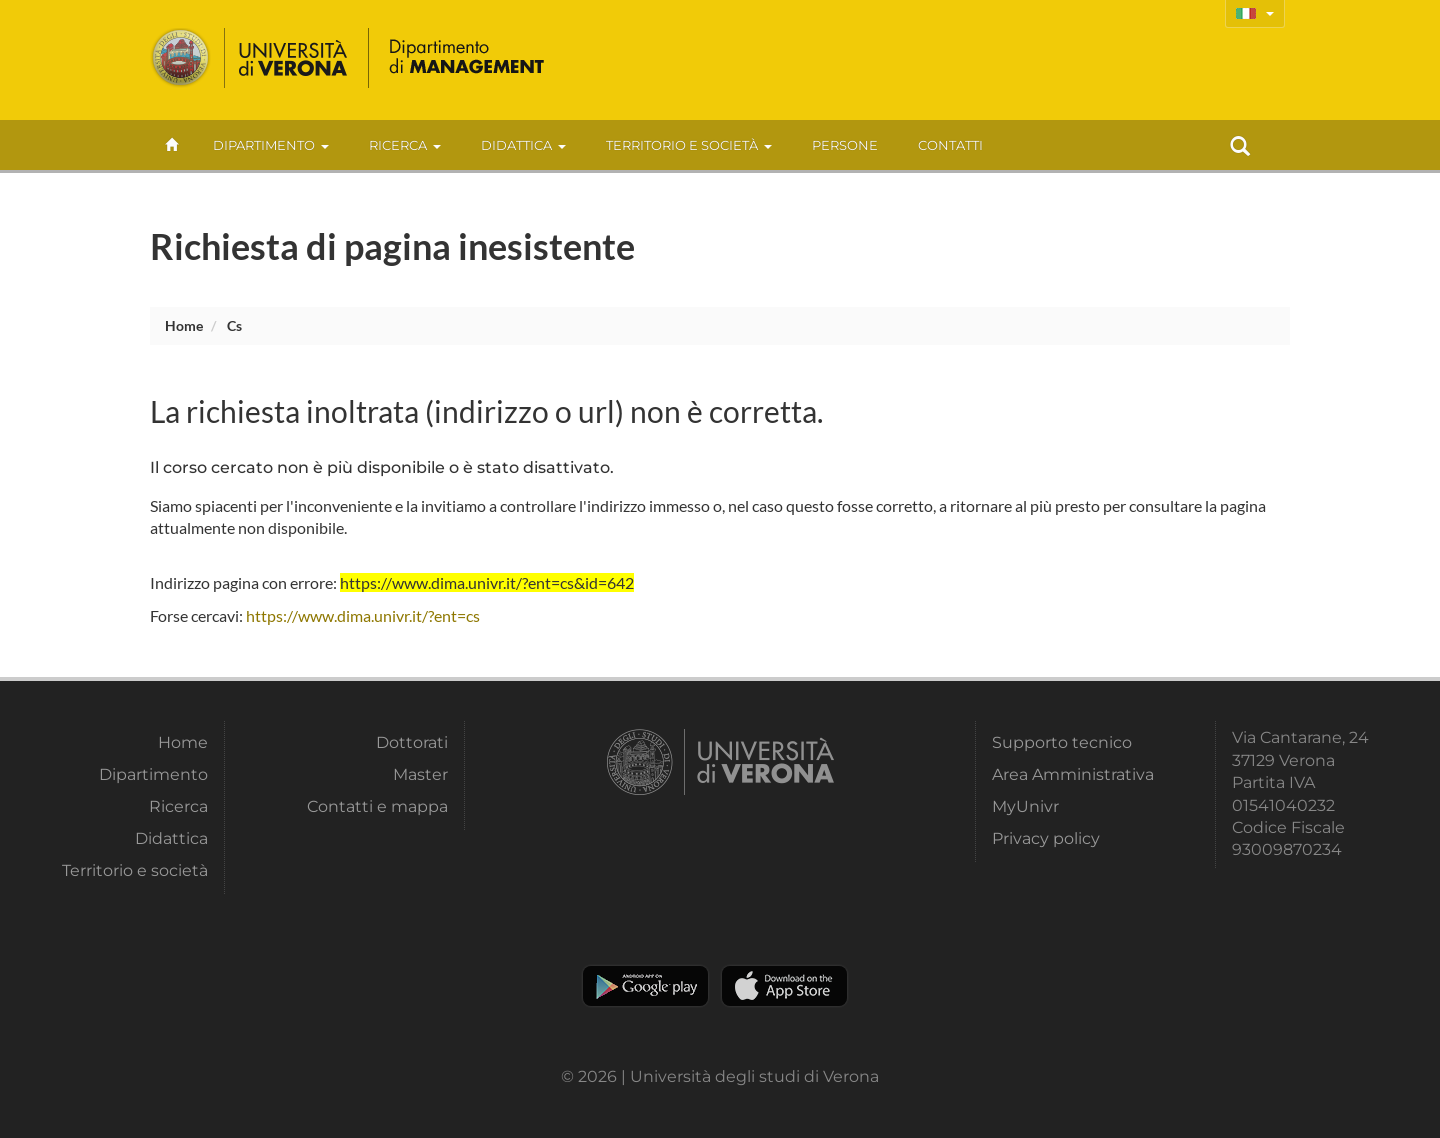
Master (420, 774)
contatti (950, 145)
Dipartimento (271, 145)
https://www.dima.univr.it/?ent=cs (363, 615)
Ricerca (405, 145)
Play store (645, 986)
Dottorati (412, 742)
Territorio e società (689, 145)
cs (234, 325)
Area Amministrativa (1073, 774)
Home (184, 325)
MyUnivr (1025, 806)
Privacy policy (1046, 838)
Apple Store (784, 986)
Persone (845, 145)
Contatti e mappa (377, 806)
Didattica (523, 145)
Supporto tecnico (1062, 742)
